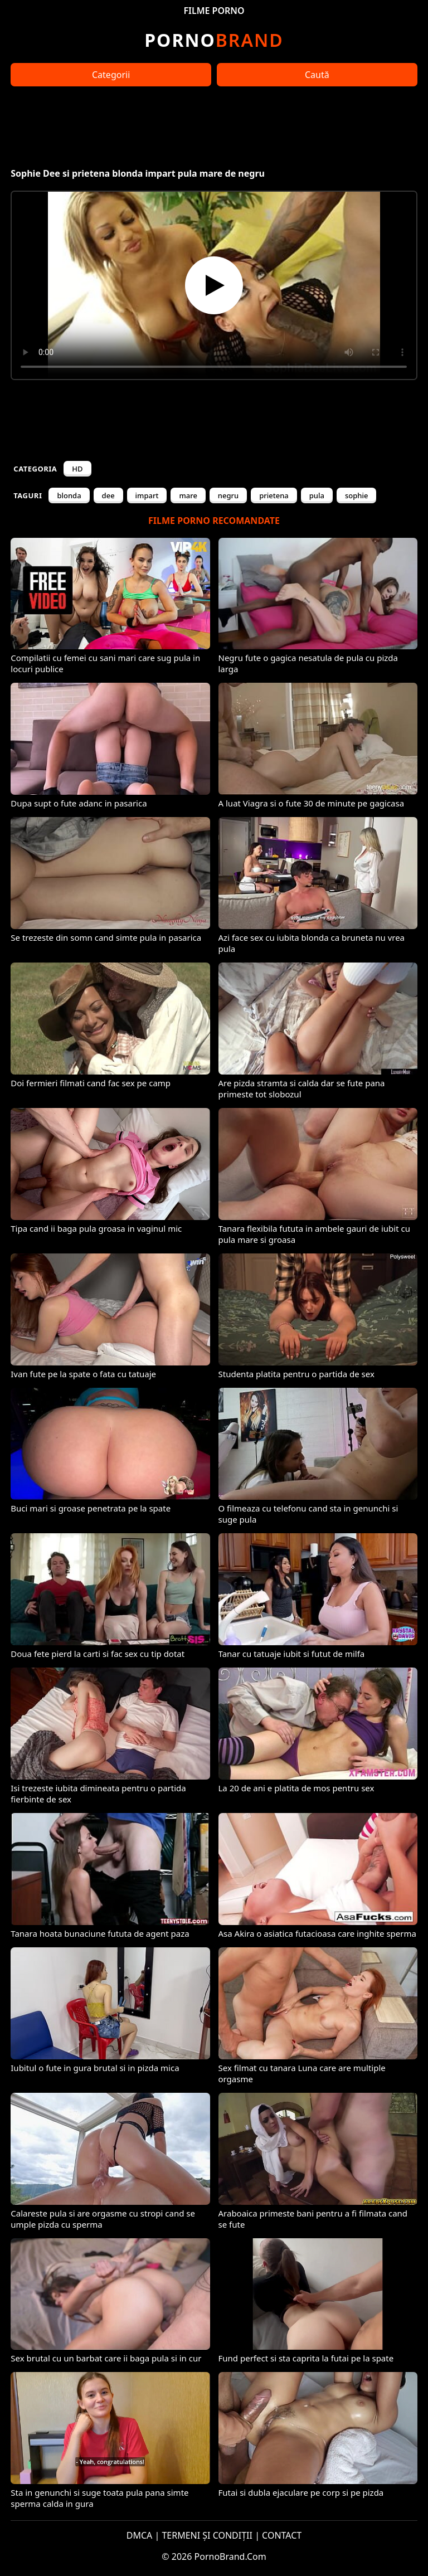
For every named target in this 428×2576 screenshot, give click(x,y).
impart (147, 495)
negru (228, 495)
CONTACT (281, 2535)
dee (108, 495)
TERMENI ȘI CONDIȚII (207, 2535)
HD (77, 469)
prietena (274, 495)
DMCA (140, 2535)
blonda (69, 495)
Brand (213, 40)
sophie (356, 495)
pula (316, 495)
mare (188, 495)
